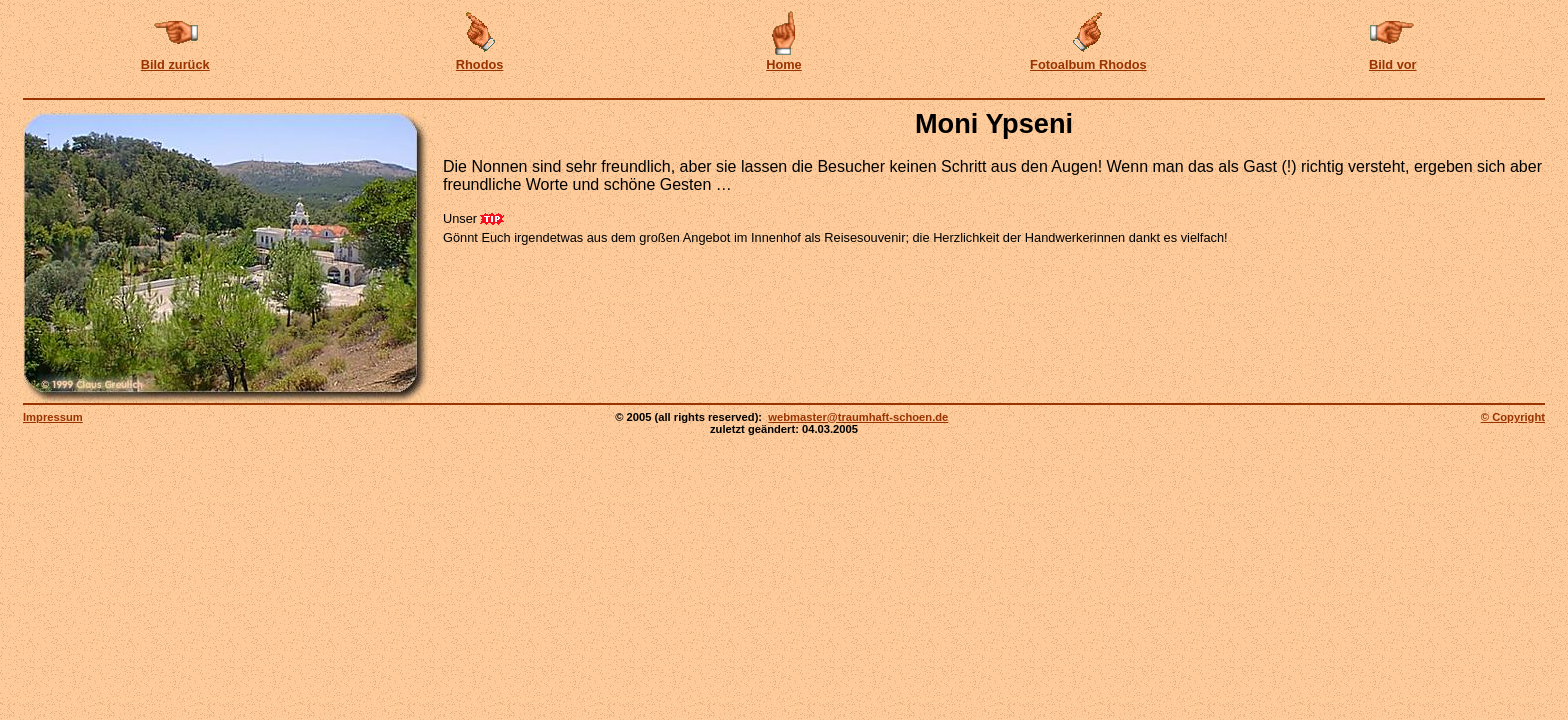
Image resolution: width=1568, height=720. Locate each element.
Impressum (53, 417)
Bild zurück (175, 64)
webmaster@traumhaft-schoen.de (858, 417)
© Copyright (1513, 417)
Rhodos (480, 64)
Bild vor (1393, 64)
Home (784, 64)
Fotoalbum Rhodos (1088, 64)
